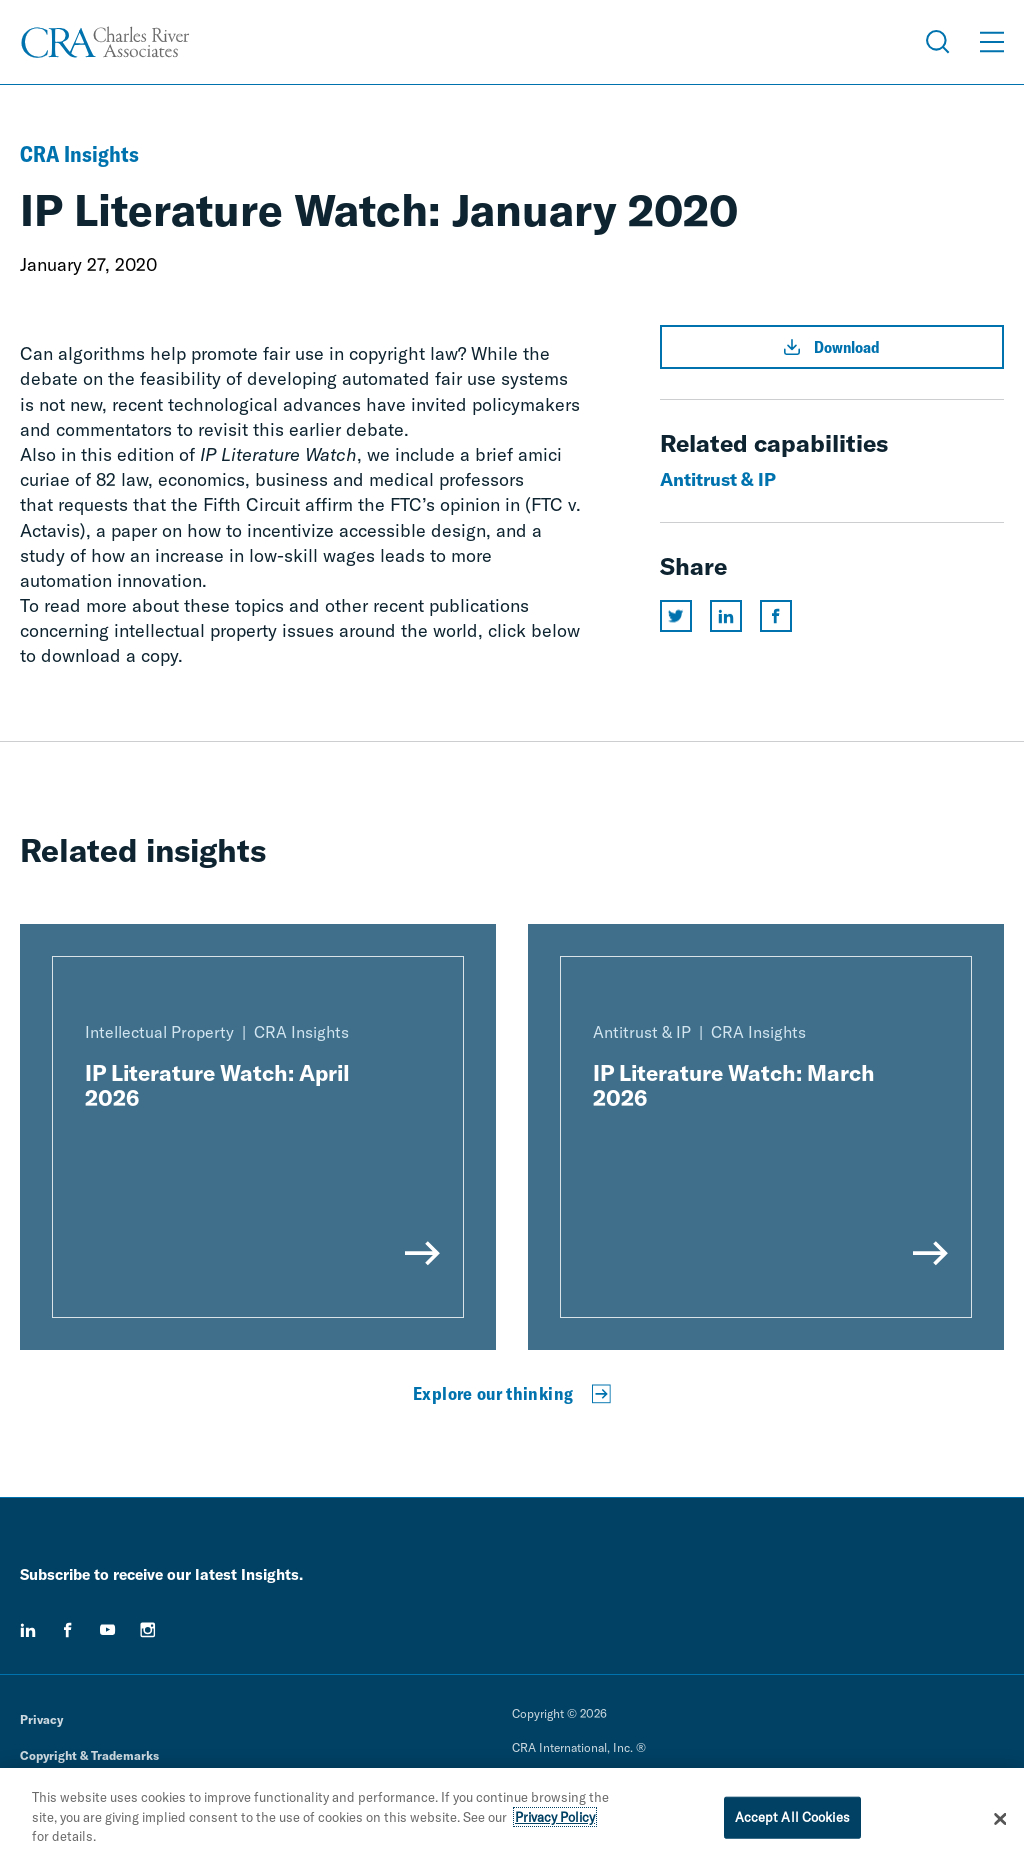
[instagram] (148, 1630)
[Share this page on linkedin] (726, 616)
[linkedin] (28, 1630)
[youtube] (108, 1630)
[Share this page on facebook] (776, 616)
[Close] (1000, 1819)
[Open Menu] (992, 42)
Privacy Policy (555, 1817)
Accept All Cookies (792, 1817)
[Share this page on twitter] (676, 616)
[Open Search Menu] (938, 42)
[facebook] (68, 1630)
